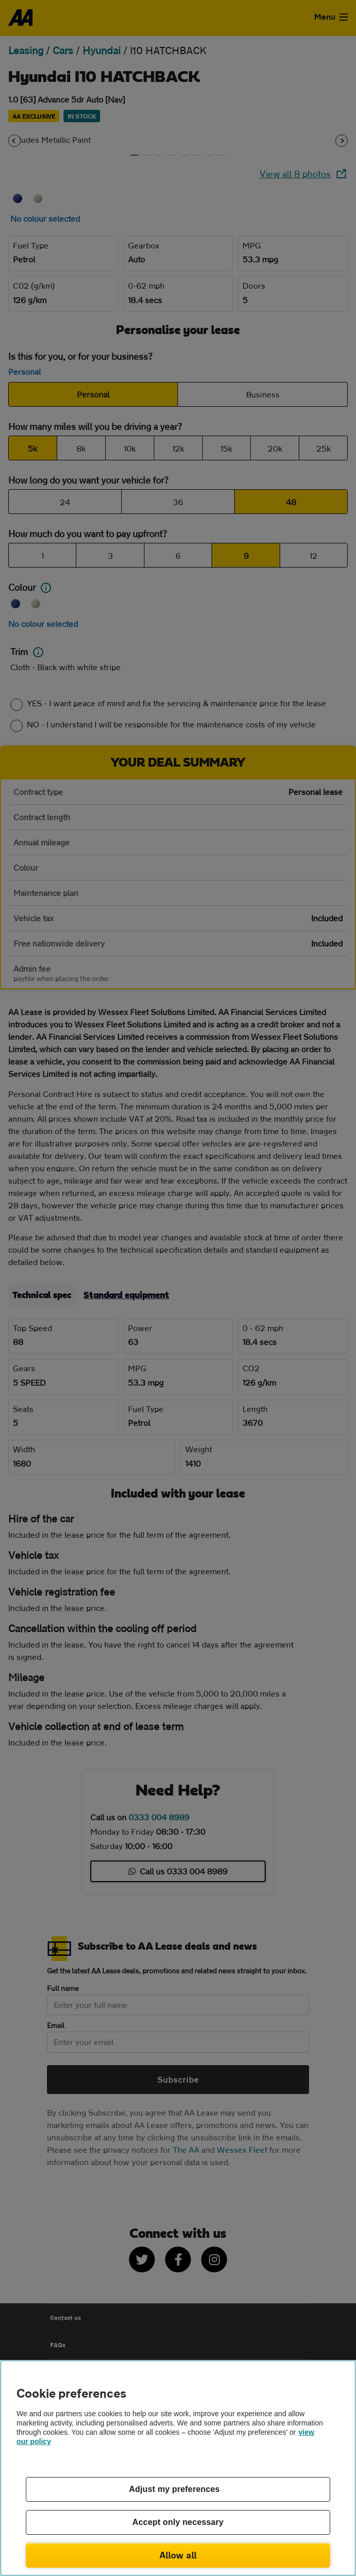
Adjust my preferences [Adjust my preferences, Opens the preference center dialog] (174, 2489)
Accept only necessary (178, 2522)
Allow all (178, 2555)
